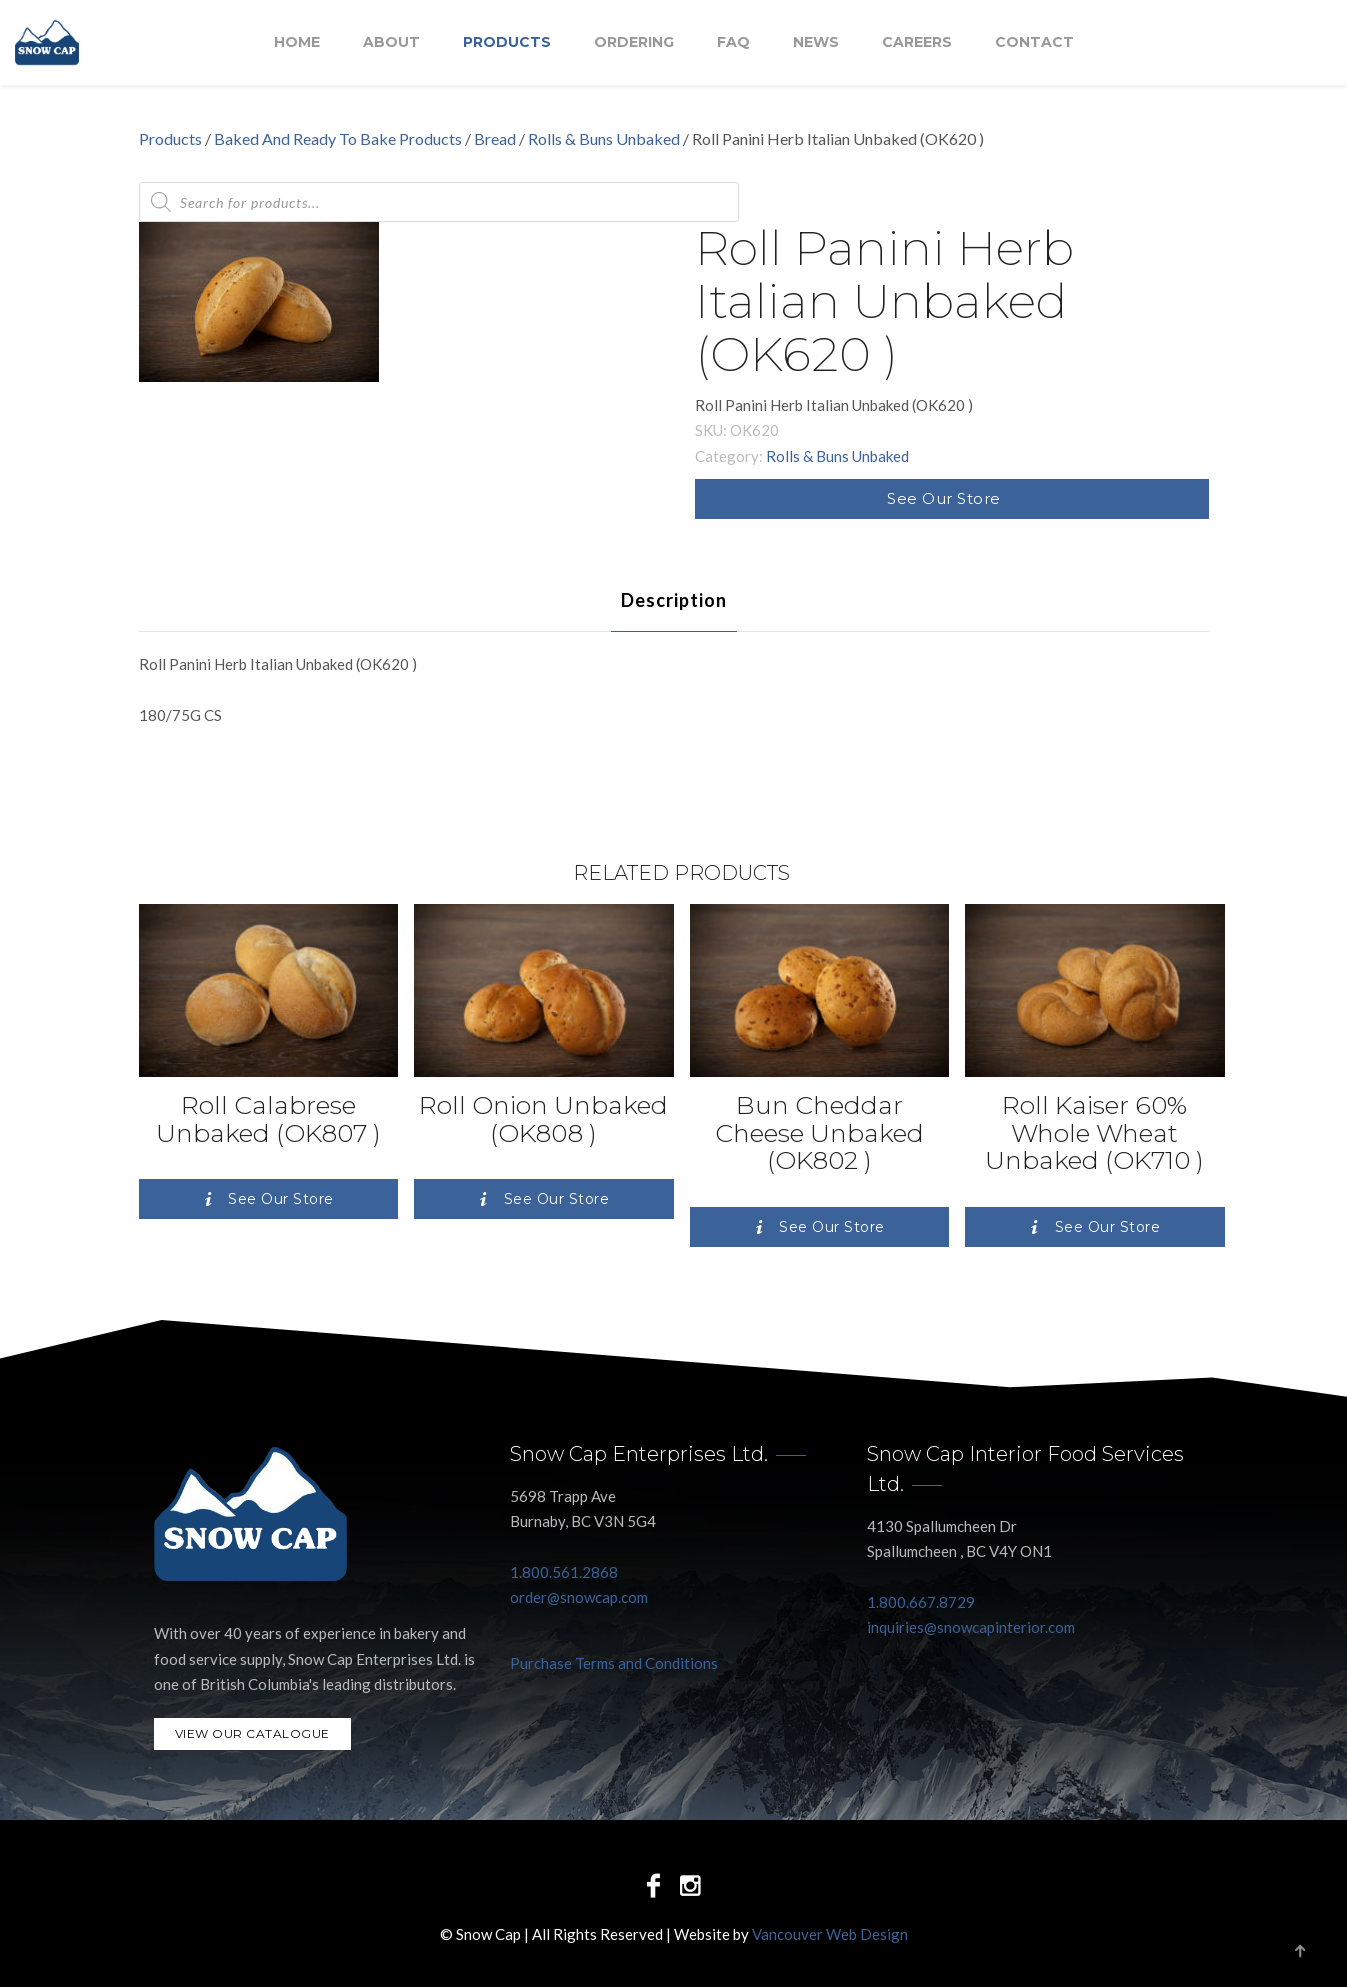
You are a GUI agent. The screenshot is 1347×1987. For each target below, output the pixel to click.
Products (507, 43)
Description (674, 600)
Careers (917, 43)
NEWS (816, 43)
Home (297, 43)
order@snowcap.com (579, 1597)
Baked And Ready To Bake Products (338, 138)
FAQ (733, 43)
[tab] (674, 600)
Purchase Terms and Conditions (614, 1663)
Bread (495, 138)
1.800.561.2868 (564, 1572)
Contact (1034, 43)
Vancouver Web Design (830, 1934)
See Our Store (944, 498)
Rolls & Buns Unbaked (604, 138)
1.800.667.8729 (921, 1602)
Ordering (634, 43)
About (391, 43)
